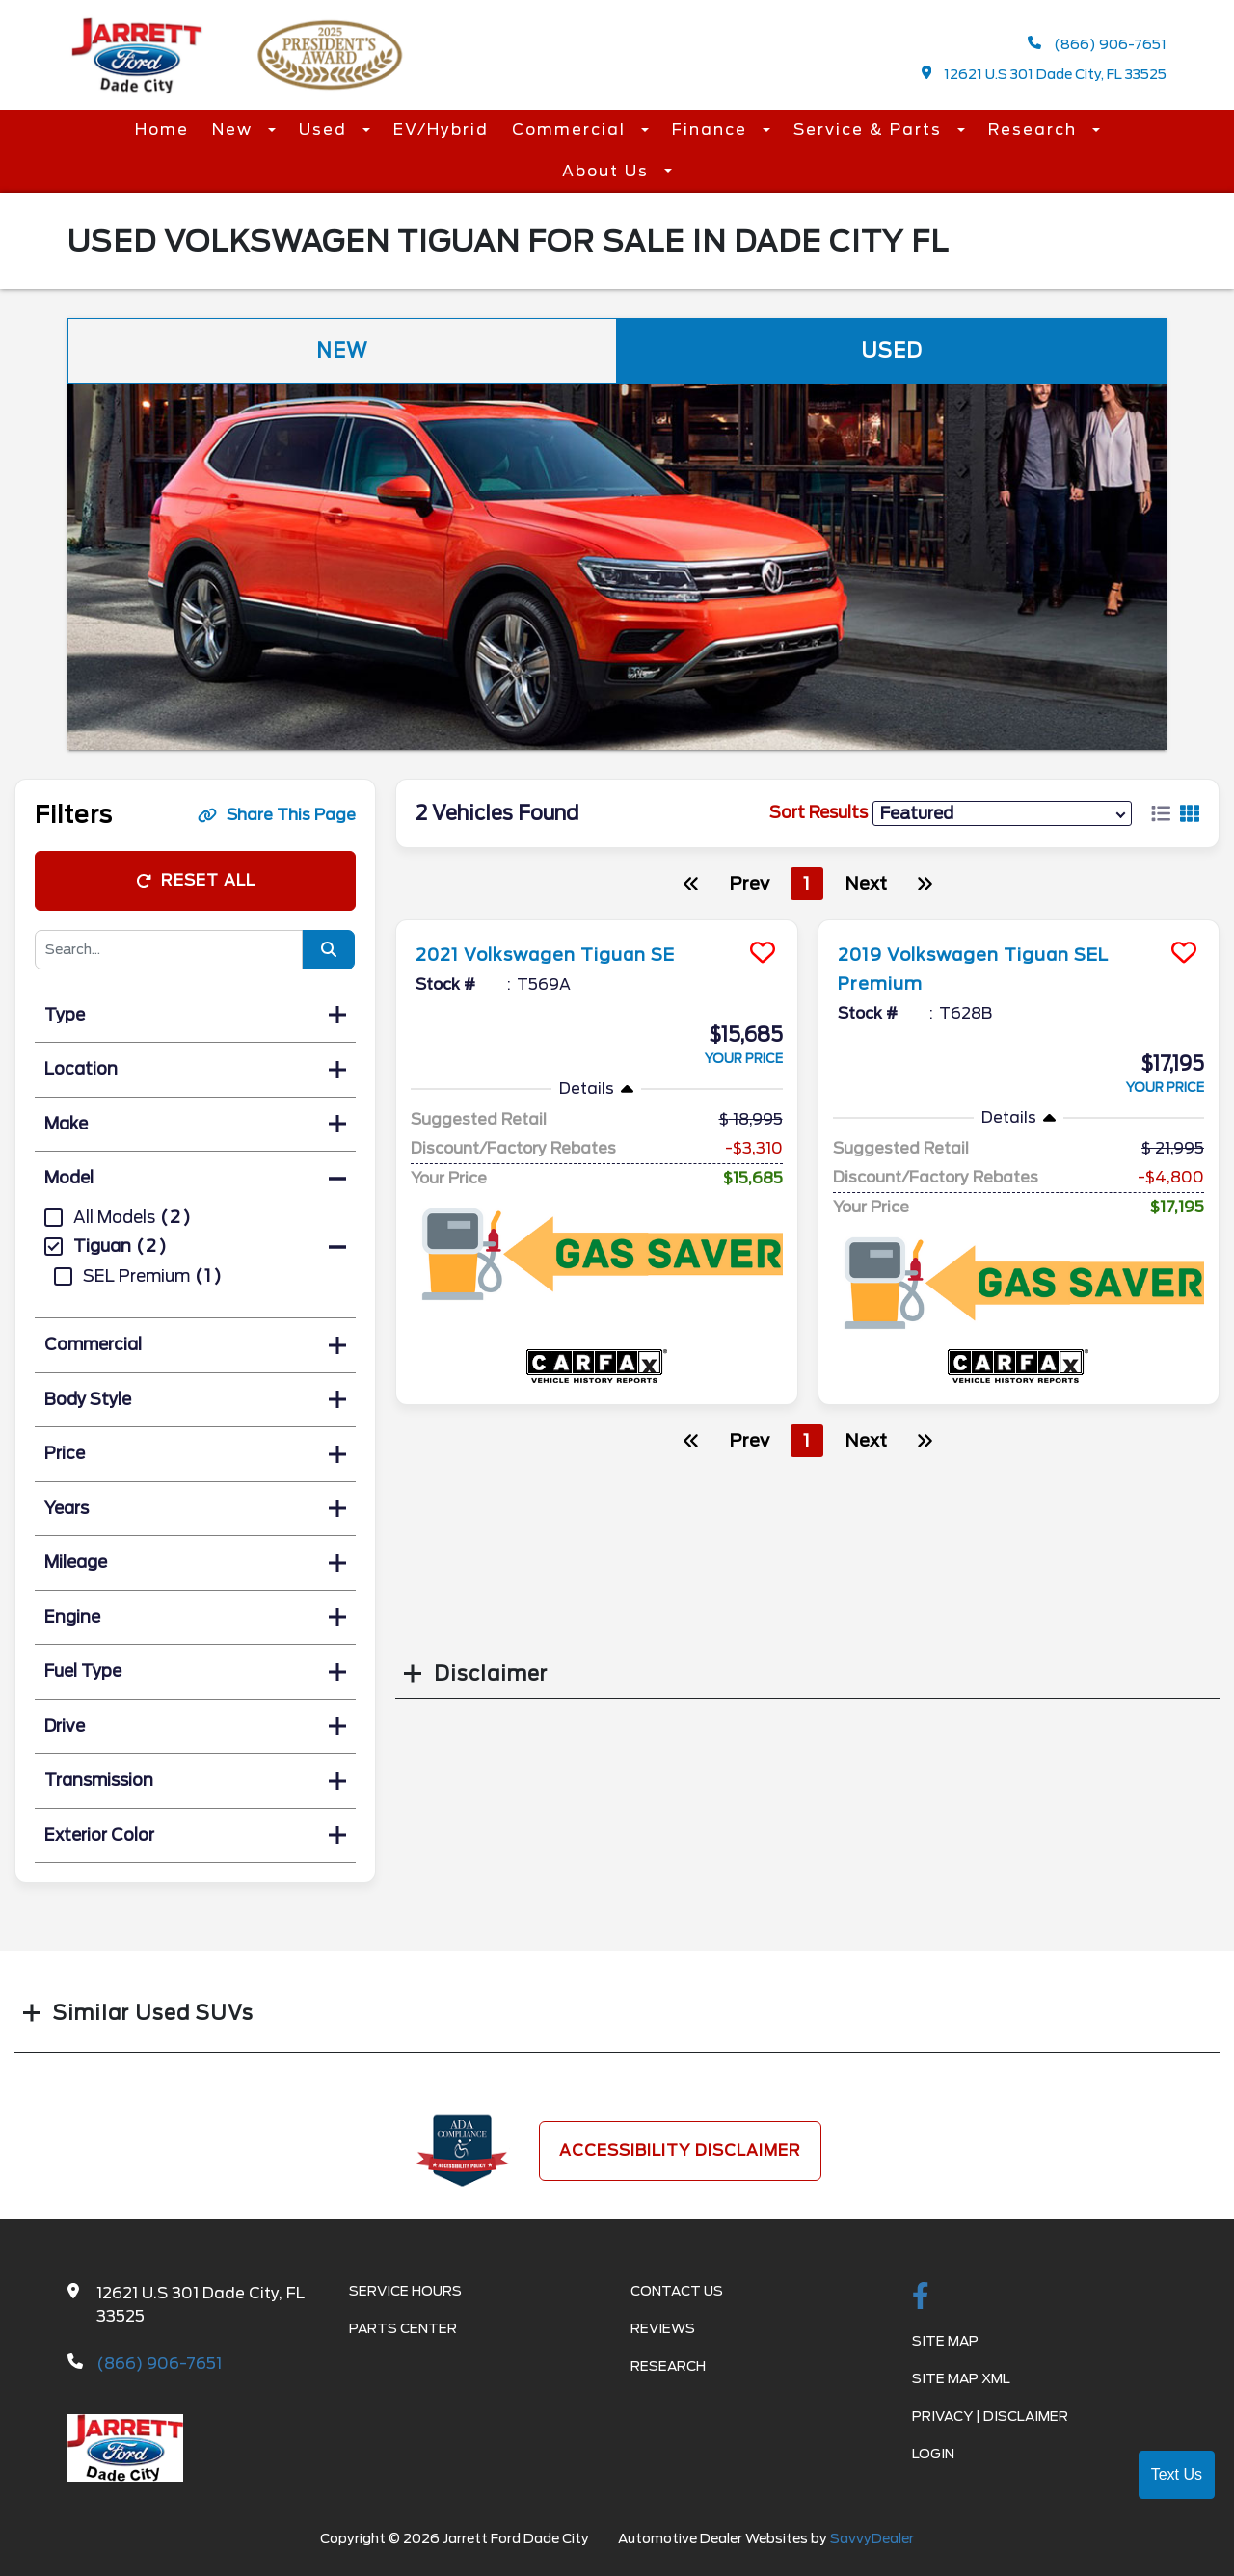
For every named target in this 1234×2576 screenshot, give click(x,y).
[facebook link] (920, 2297)
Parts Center (403, 2328)
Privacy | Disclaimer (990, 2416)
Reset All (195, 880)
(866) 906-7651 (1097, 44)
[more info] (596, 922)
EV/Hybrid (441, 129)
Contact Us (676, 2290)
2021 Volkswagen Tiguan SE (563, 954)
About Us (608, 171)
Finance (712, 129)
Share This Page (277, 815)
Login (933, 2453)
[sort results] (1002, 813)
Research (1035, 129)
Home (162, 129)
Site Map (945, 2341)
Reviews (662, 2328)
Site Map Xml (961, 2378)
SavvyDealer (872, 2538)
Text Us (1176, 2474)
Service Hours (405, 2290)
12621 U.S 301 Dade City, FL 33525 (1044, 74)
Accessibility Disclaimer (680, 2150)
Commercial (571, 129)
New (235, 129)
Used (326, 129)
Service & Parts (870, 129)
